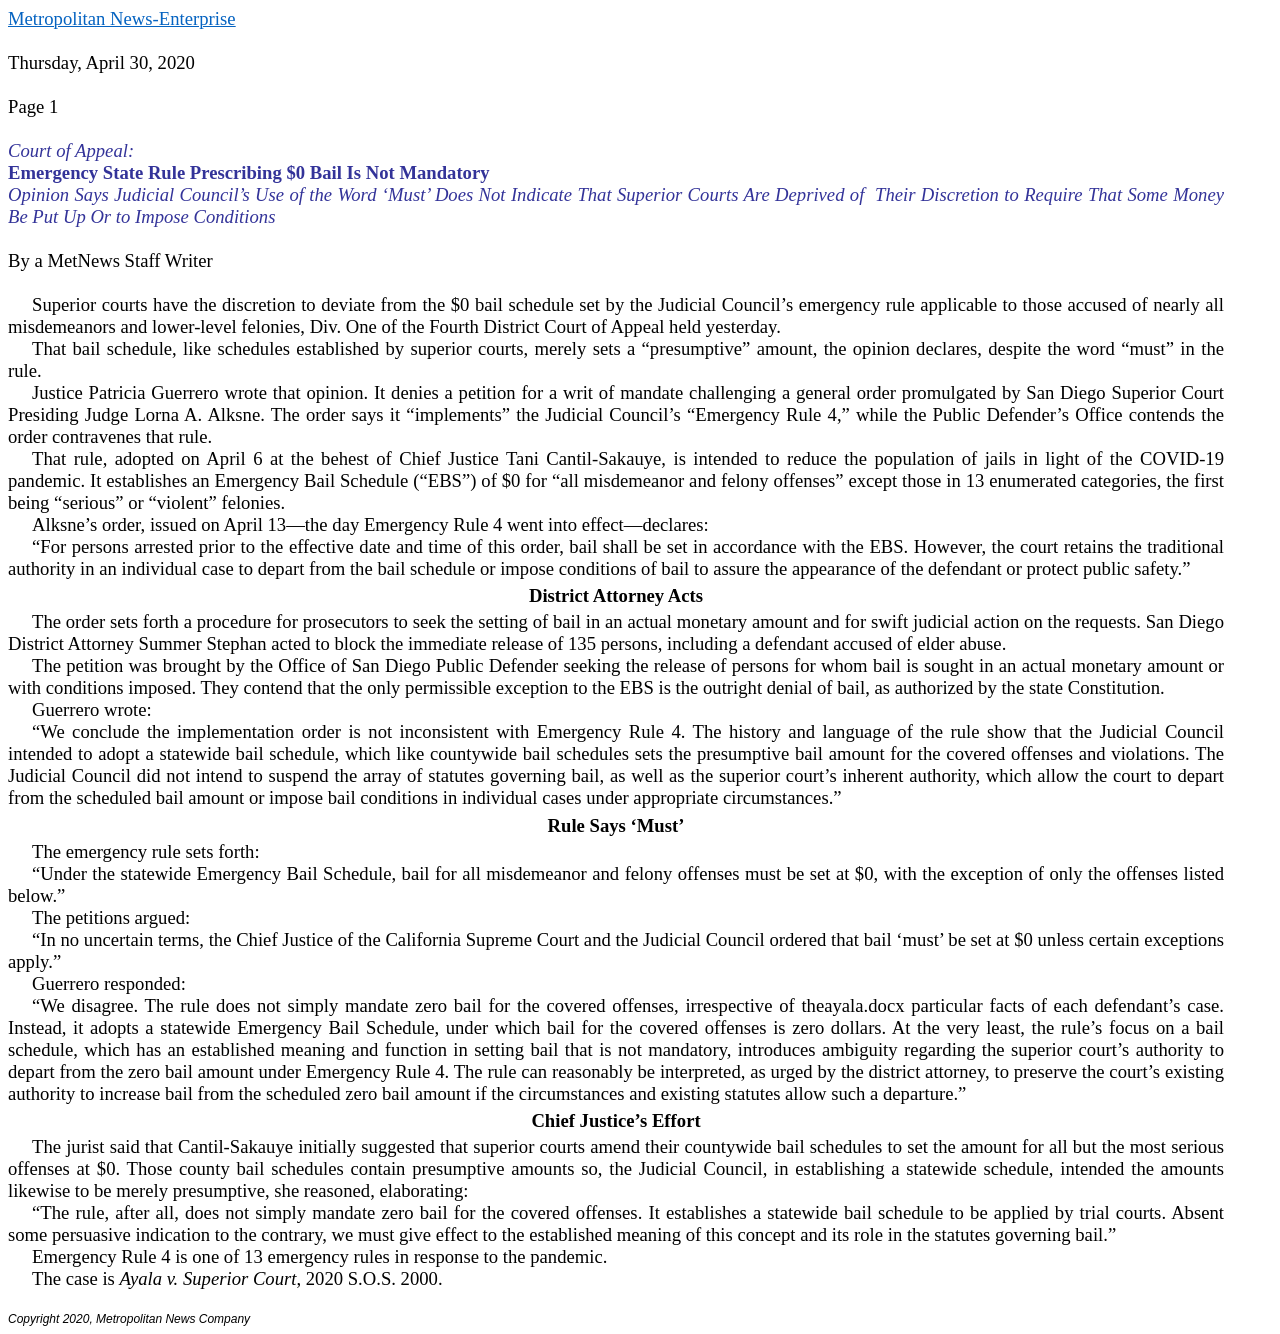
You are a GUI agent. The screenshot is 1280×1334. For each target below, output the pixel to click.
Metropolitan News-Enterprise (121, 18)
